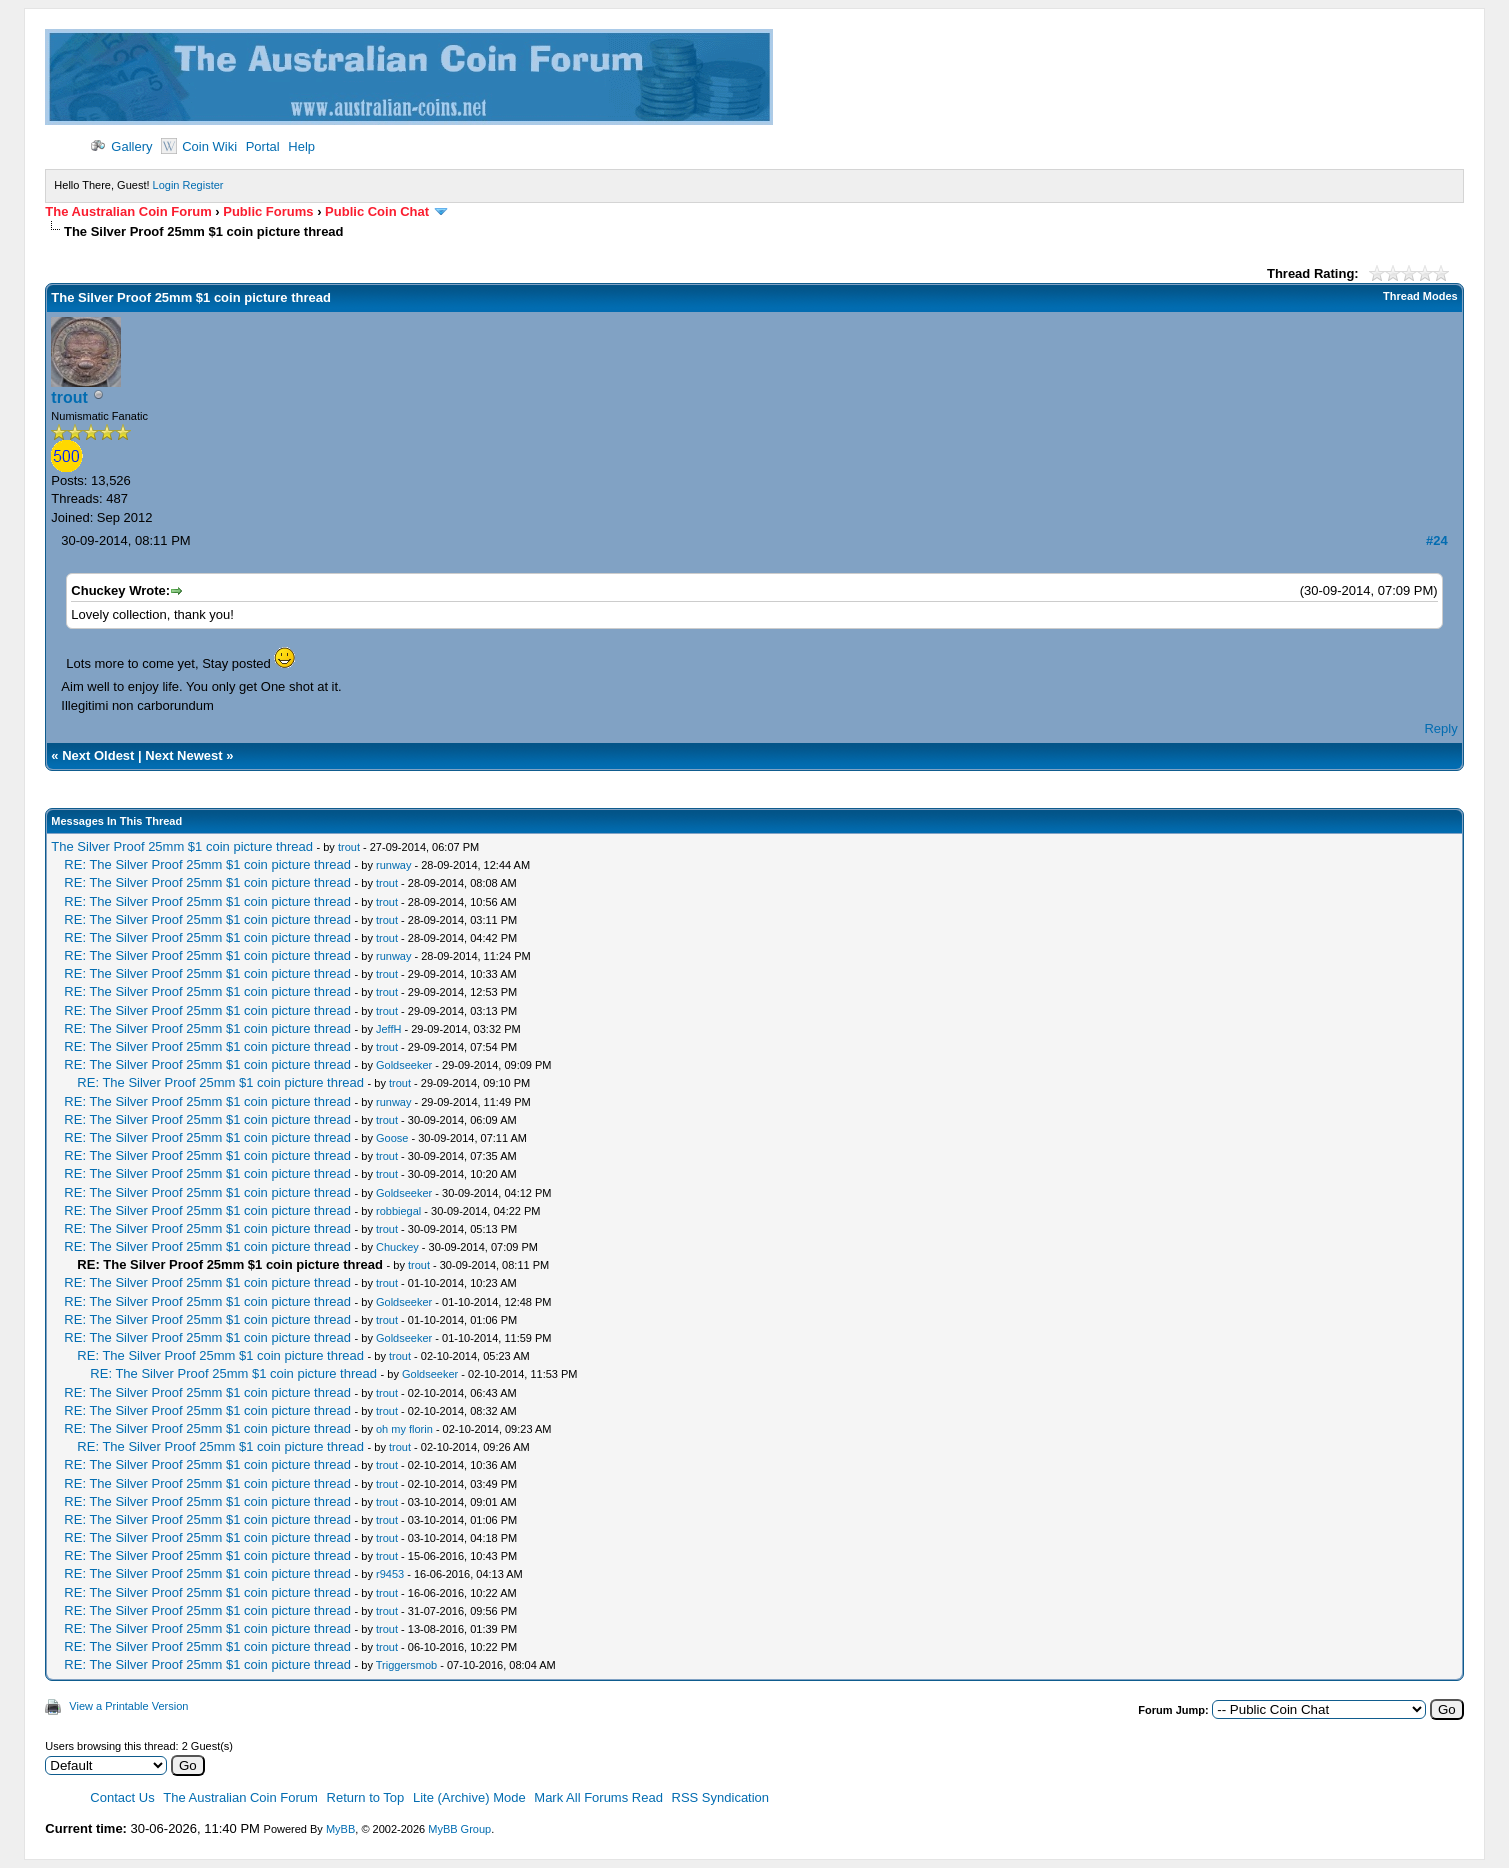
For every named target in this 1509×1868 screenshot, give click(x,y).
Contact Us (122, 1797)
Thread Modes (1420, 296)
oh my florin (404, 1429)
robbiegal (398, 1211)
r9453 (390, 1574)
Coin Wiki (199, 146)
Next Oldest (98, 755)
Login (166, 185)
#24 (1437, 540)
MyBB (340, 1829)
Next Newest (183, 755)
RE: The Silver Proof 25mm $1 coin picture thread (207, 864)
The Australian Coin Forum (128, 211)
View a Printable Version (128, 1706)
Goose (392, 1138)
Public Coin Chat (377, 211)
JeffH (388, 1029)
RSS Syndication (721, 1797)
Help (301, 146)
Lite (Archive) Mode (469, 1797)
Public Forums (268, 211)
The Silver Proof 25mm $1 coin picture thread (182, 846)
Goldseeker (404, 1065)
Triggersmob (406, 1665)
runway (393, 865)
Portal (263, 146)
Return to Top (366, 1797)
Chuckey (397, 1247)
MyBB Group (459, 1829)
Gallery (121, 146)
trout (69, 397)
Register (203, 185)
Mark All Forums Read (598, 1797)
